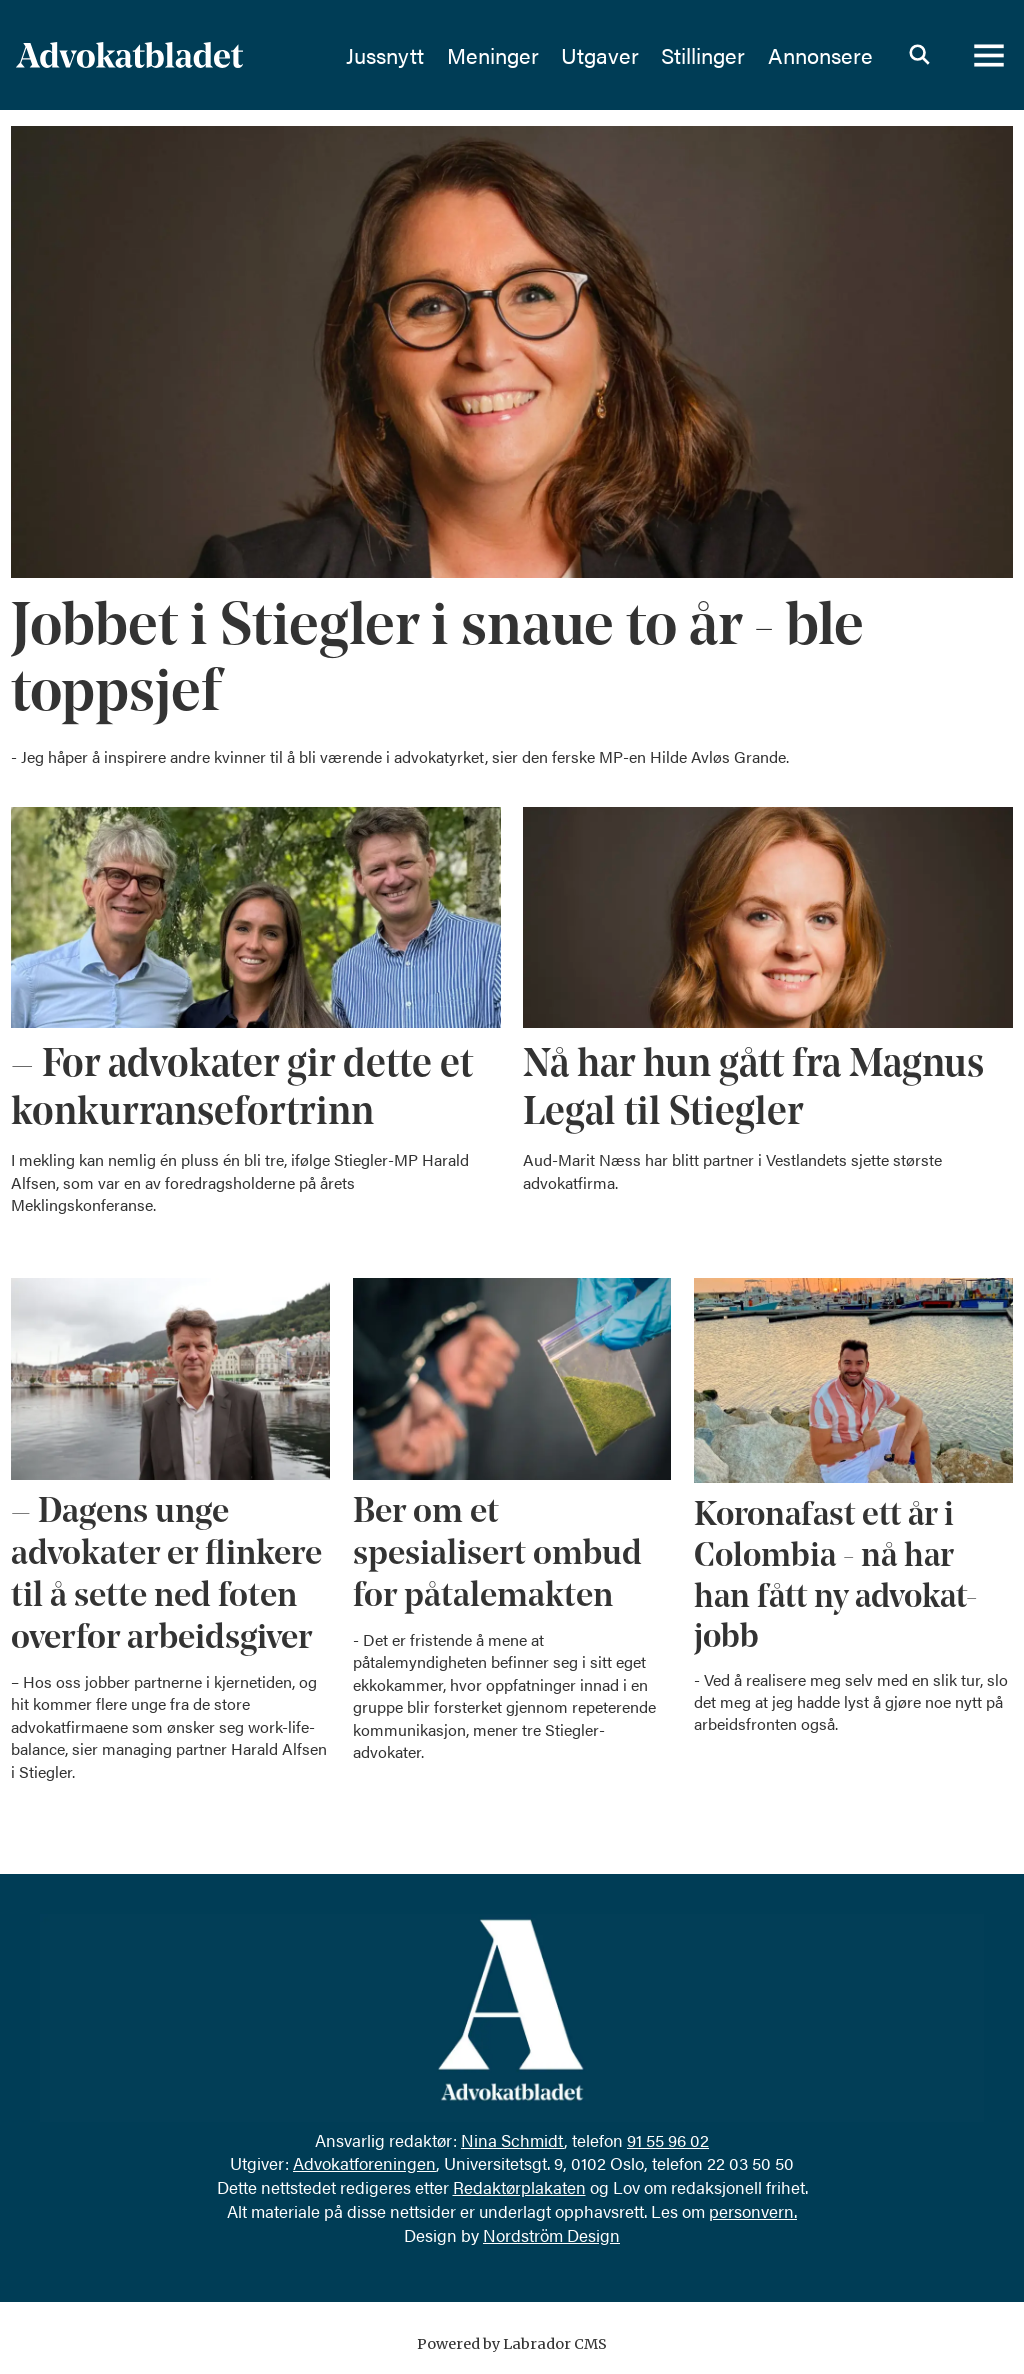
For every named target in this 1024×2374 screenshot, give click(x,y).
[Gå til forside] (129, 55)
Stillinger (703, 55)
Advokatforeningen (364, 2163)
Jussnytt (385, 55)
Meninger (493, 55)
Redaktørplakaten (519, 2187)
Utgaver (600, 55)
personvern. (753, 2211)
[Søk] (919, 55)
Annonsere (820, 55)
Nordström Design (551, 2235)
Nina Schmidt (512, 2140)
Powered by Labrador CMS (512, 2344)
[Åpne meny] (989, 55)
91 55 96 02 (668, 2140)
